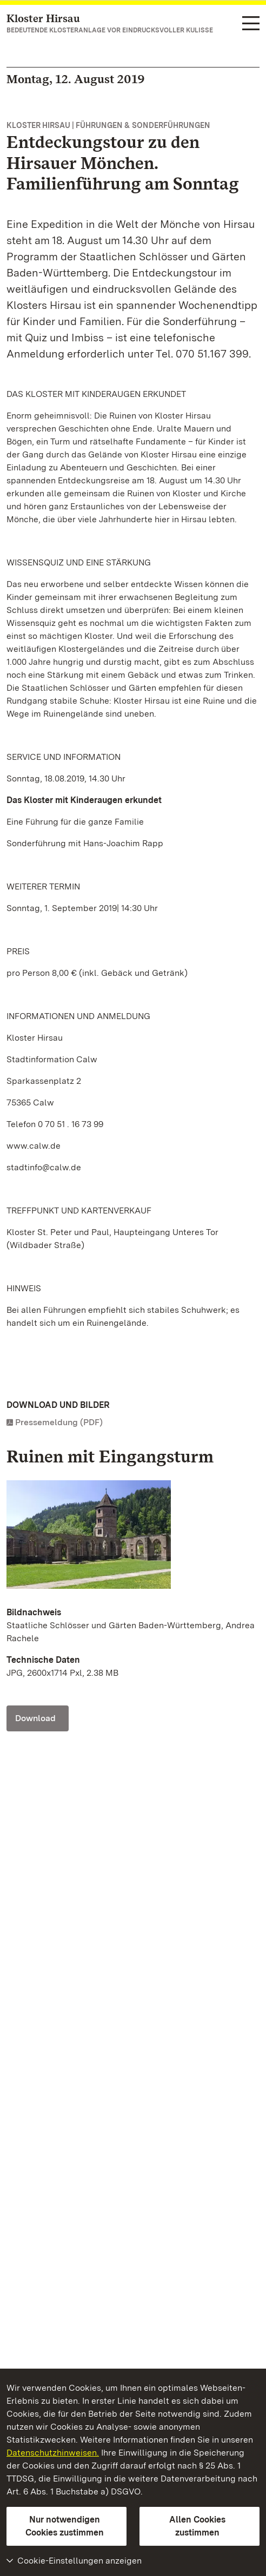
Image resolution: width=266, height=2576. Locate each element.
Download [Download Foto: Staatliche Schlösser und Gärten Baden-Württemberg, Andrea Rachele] (35, 1718)
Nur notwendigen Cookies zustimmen (64, 2526)
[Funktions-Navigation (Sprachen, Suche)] (251, 24)
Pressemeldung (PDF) (59, 1422)
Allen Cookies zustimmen (197, 2526)
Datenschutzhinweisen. (52, 2452)
